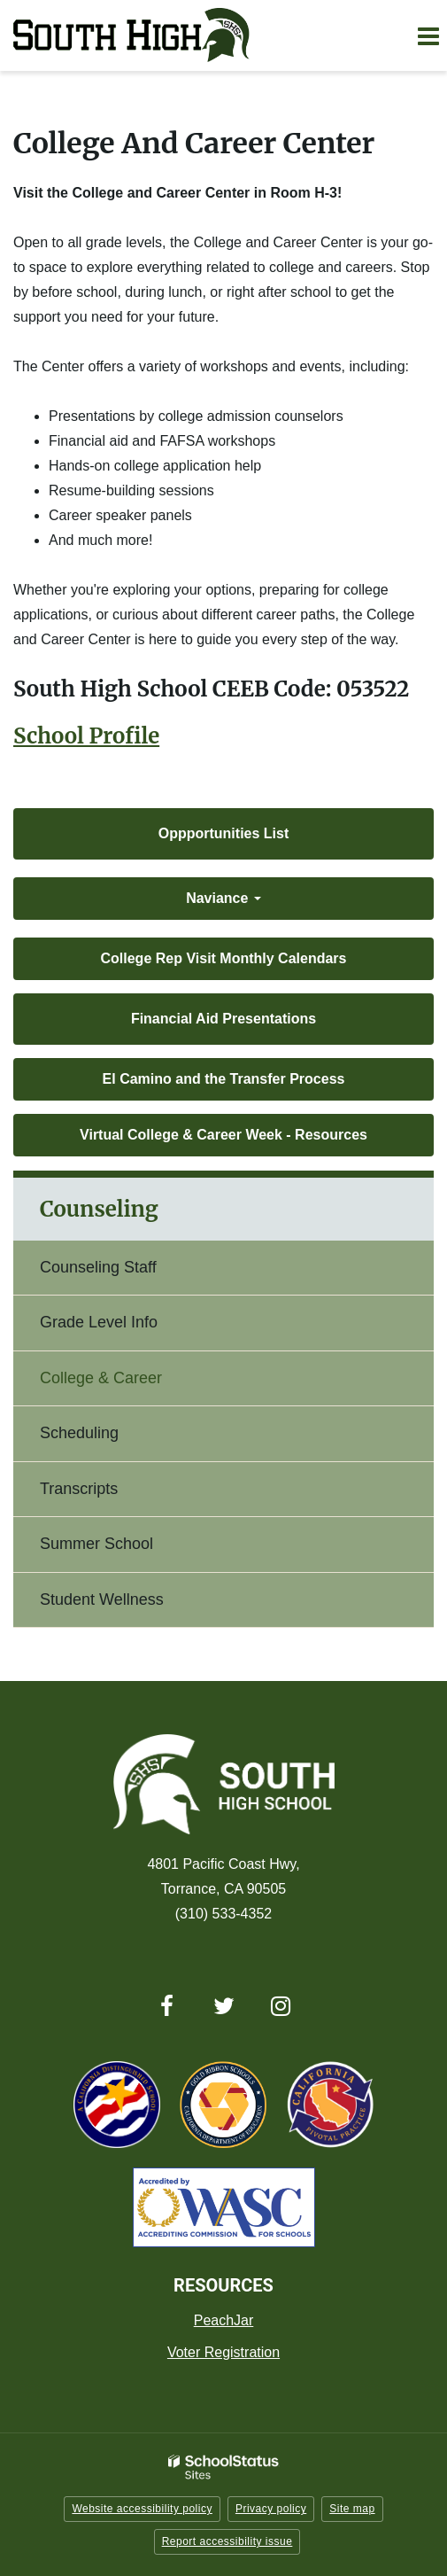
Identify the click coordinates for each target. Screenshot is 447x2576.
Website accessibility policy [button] (142, 2508)
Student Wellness (102, 1599)
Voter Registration (223, 2352)
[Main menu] (427, 35)
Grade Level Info (99, 1322)
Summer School (96, 1544)
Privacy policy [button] (270, 2508)
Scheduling (79, 1433)
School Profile (86, 736)
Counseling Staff (98, 1267)
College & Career (101, 1378)
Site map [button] (351, 2508)
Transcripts (79, 1489)
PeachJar (224, 2320)
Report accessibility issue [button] (227, 2541)
